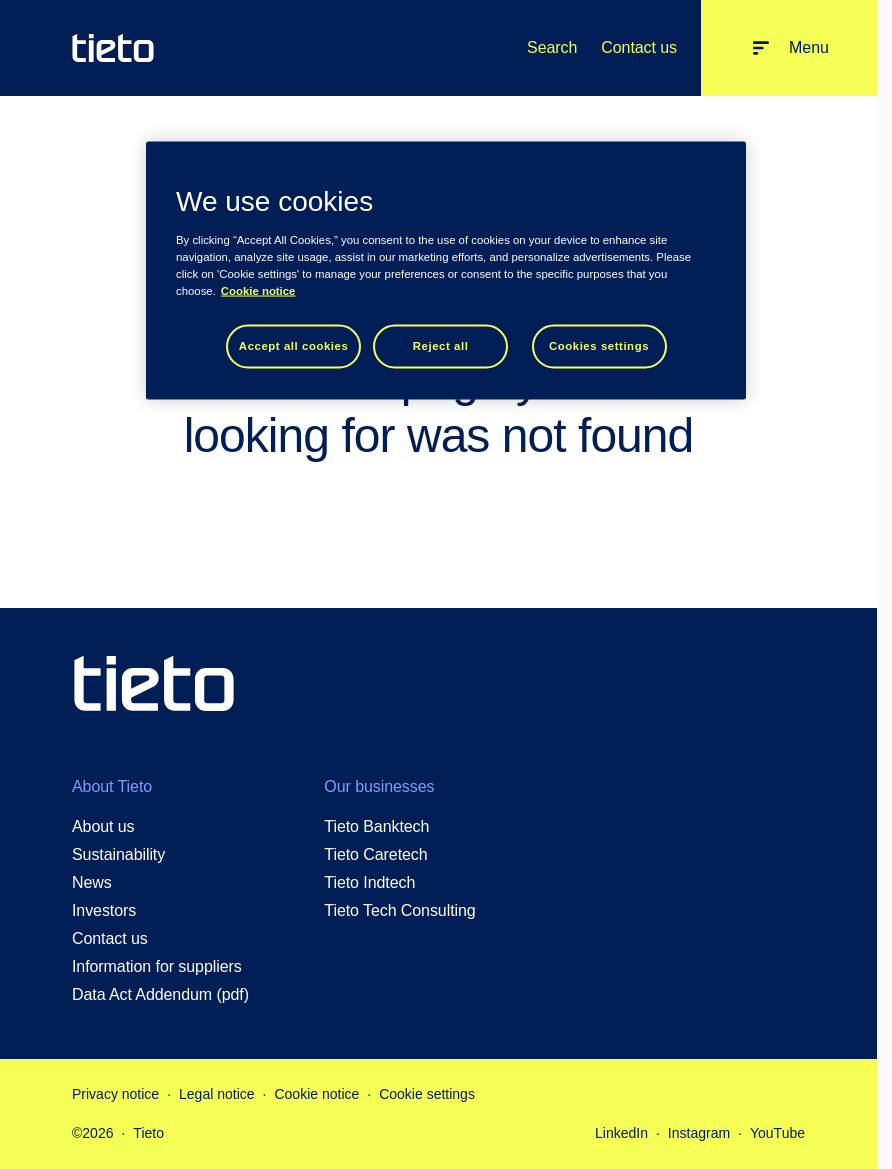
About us (103, 826)
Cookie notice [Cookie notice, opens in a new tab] (258, 290)
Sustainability (118, 854)
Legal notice (217, 1094)
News (92, 882)
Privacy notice (115, 1094)
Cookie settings (427, 1094)
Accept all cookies (294, 345)
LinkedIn (621, 1133)
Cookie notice (316, 1094)
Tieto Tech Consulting (399, 910)
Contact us (639, 47)
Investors (104, 910)
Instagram (699, 1133)
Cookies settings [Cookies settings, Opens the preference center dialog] (599, 345)
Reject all (441, 345)
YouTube (777, 1133)
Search (552, 47)
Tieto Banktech (376, 826)
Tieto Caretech (375, 854)
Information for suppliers (157, 966)
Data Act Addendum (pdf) (160, 994)
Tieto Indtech (369, 882)
